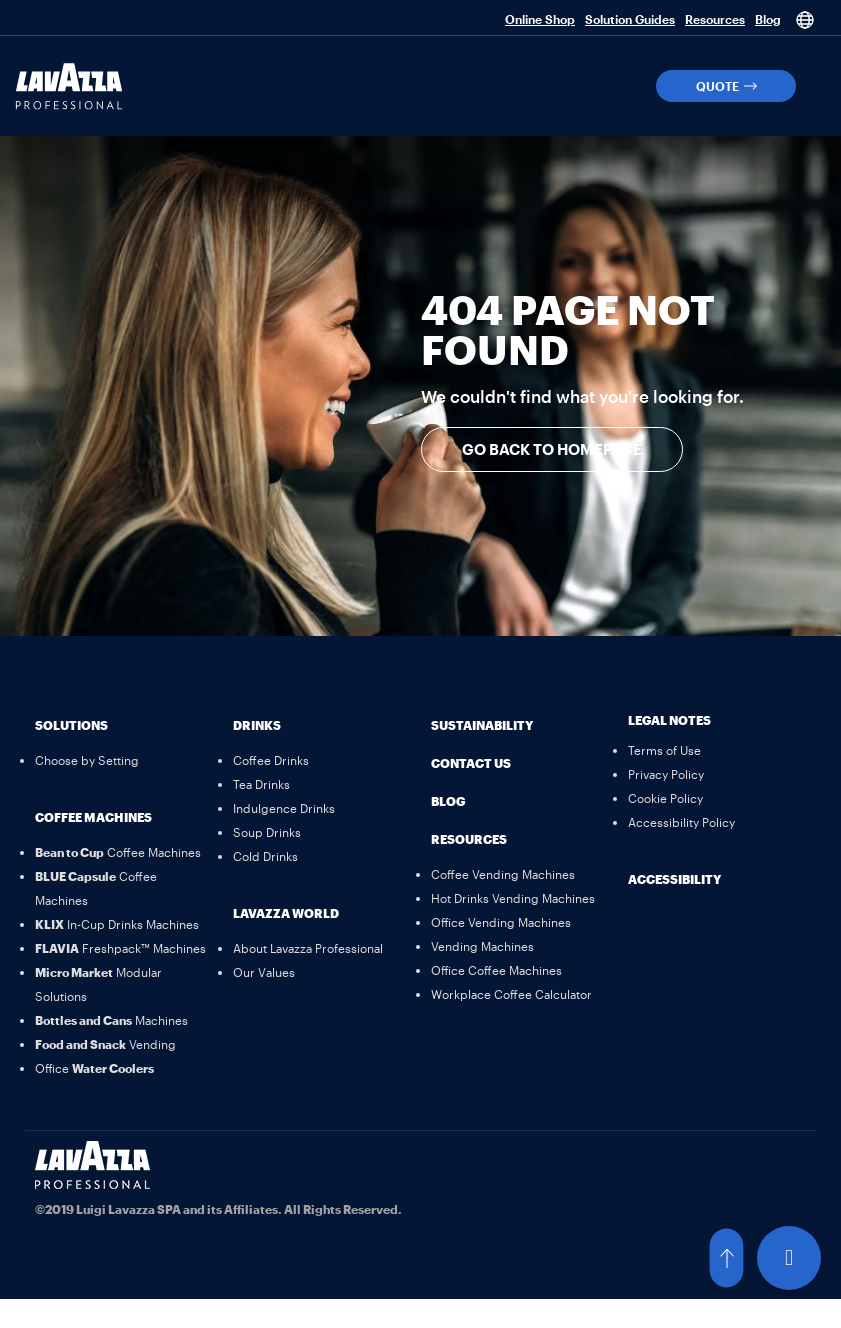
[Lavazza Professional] (69, 86)
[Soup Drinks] (267, 832)
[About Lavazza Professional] (308, 948)
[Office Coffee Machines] (496, 970)
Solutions (71, 725)
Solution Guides (630, 19)
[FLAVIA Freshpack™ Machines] (120, 948)
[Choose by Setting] (87, 760)
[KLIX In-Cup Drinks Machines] (117, 924)
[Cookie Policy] (665, 798)
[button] (726, 86)
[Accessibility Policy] (681, 822)
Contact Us (471, 763)
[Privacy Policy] (666, 774)
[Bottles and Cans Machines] (111, 1020)
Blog (768, 19)
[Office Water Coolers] (94, 1068)
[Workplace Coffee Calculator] (511, 994)
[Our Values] (264, 972)
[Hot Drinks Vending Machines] (513, 898)
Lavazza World (286, 913)
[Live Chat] (789, 1258)
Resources (715, 19)
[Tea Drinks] (261, 784)
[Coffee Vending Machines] (503, 874)
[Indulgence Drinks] (284, 808)
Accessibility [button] (674, 879)
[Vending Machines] (482, 946)
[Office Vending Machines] (501, 922)
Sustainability (482, 725)
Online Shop (540, 19)
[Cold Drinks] (265, 856)
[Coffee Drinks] (271, 760)
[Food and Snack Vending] (105, 1044)
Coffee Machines (93, 817)
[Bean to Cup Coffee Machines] (118, 852)
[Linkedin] (456, 1166)
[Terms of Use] (664, 750)
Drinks (257, 725)
